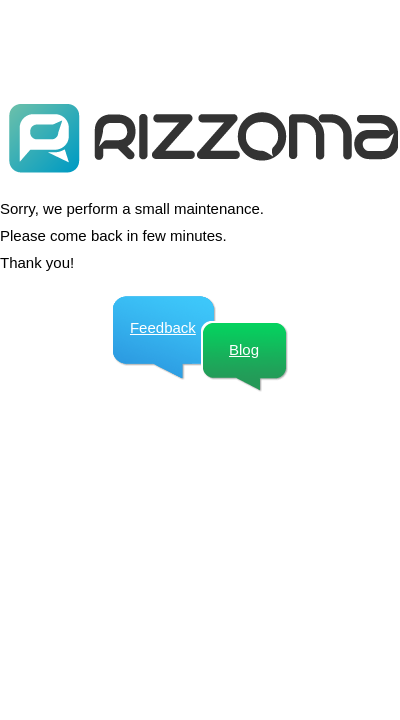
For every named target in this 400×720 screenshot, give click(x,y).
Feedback (163, 327)
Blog (244, 349)
